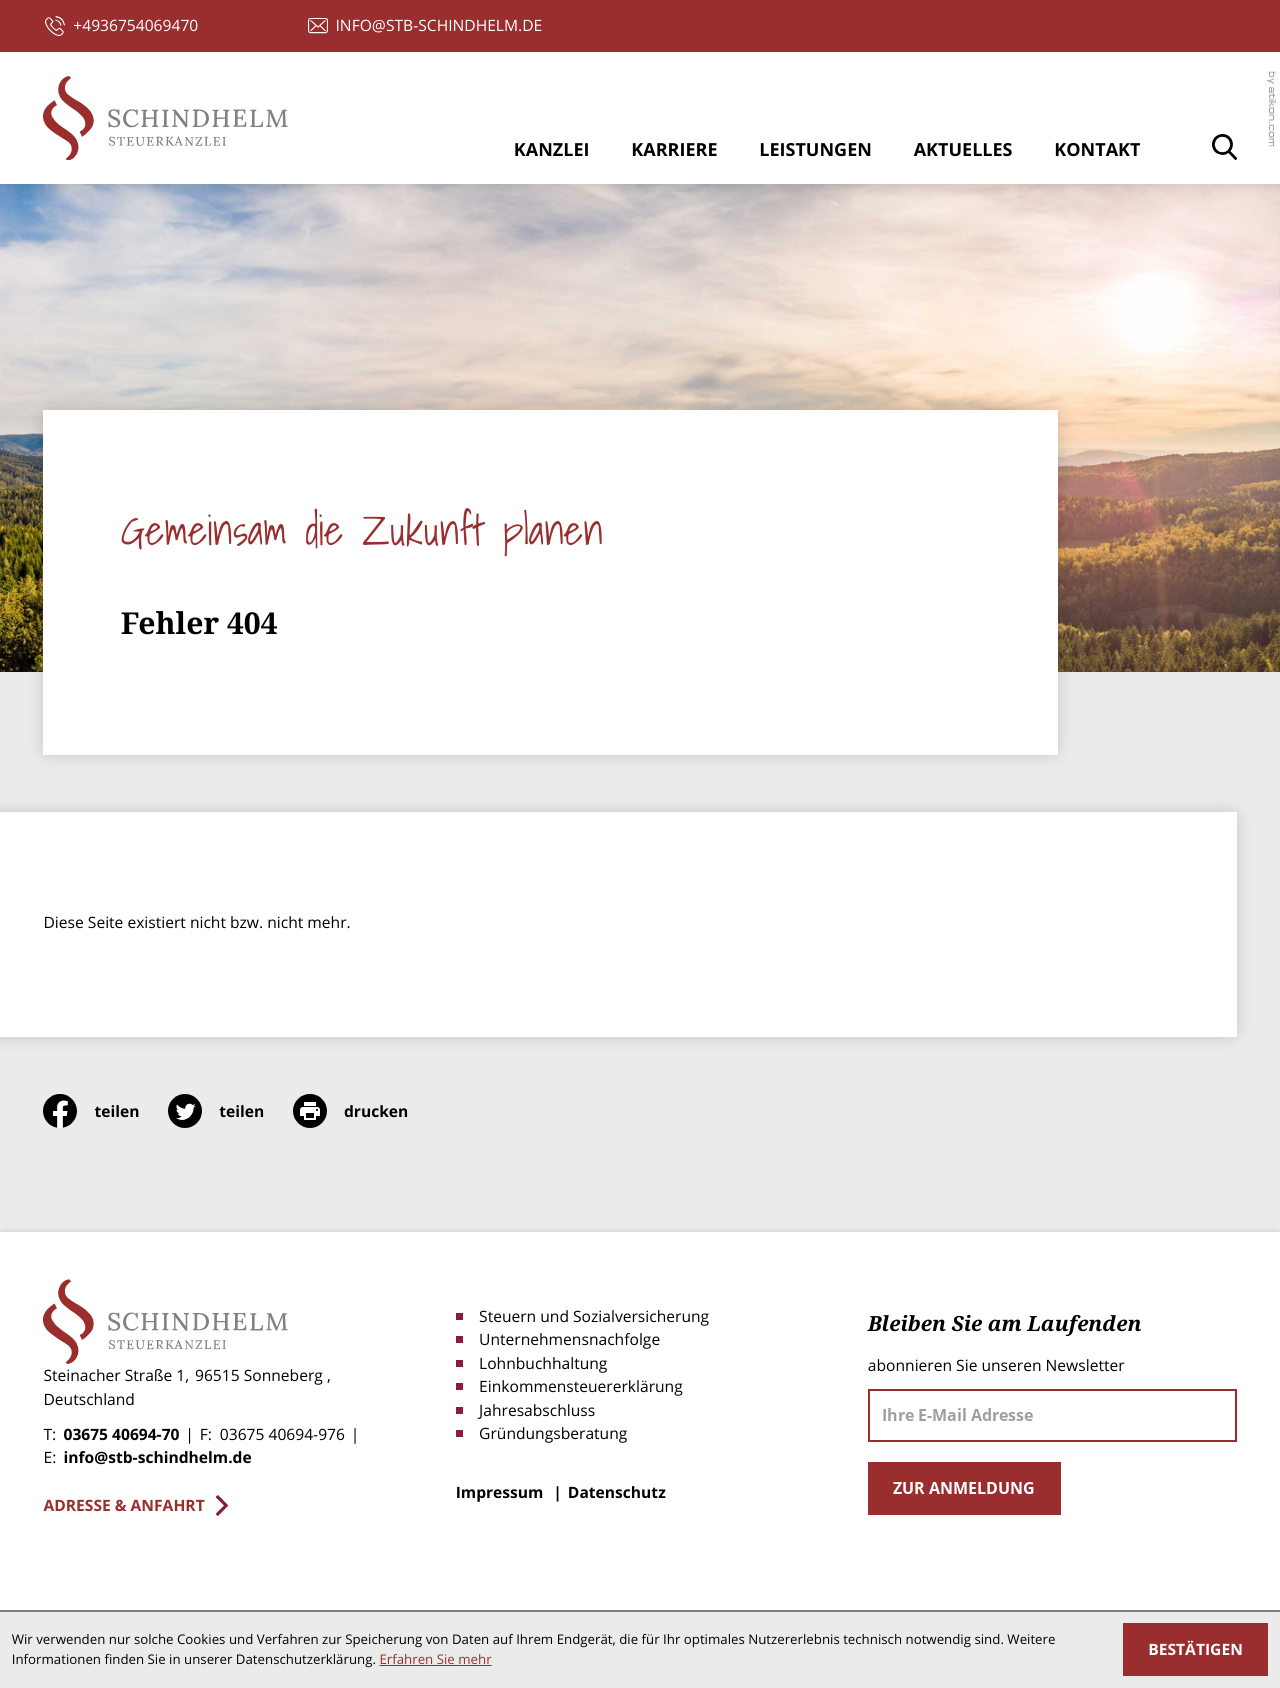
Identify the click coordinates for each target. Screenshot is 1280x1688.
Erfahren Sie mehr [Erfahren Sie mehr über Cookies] (435, 1659)
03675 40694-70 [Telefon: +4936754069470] (121, 1434)
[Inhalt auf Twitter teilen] (230, 1111)
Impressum (500, 1492)
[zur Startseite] (165, 118)
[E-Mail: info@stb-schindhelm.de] (425, 26)
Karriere (674, 150)
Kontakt (1097, 150)
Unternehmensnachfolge (569, 1339)
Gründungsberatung (553, 1433)
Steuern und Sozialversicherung (594, 1316)
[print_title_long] (365, 1111)
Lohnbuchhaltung (543, 1363)
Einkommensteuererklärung (581, 1386)
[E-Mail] (1052, 1415)
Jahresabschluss (537, 1410)
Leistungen (815, 150)
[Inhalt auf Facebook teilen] (105, 1111)
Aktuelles (963, 150)
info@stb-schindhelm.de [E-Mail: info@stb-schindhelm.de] (157, 1457)
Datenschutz (617, 1492)
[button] (121, 26)
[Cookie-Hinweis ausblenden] (1195, 1649)
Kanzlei (552, 150)
